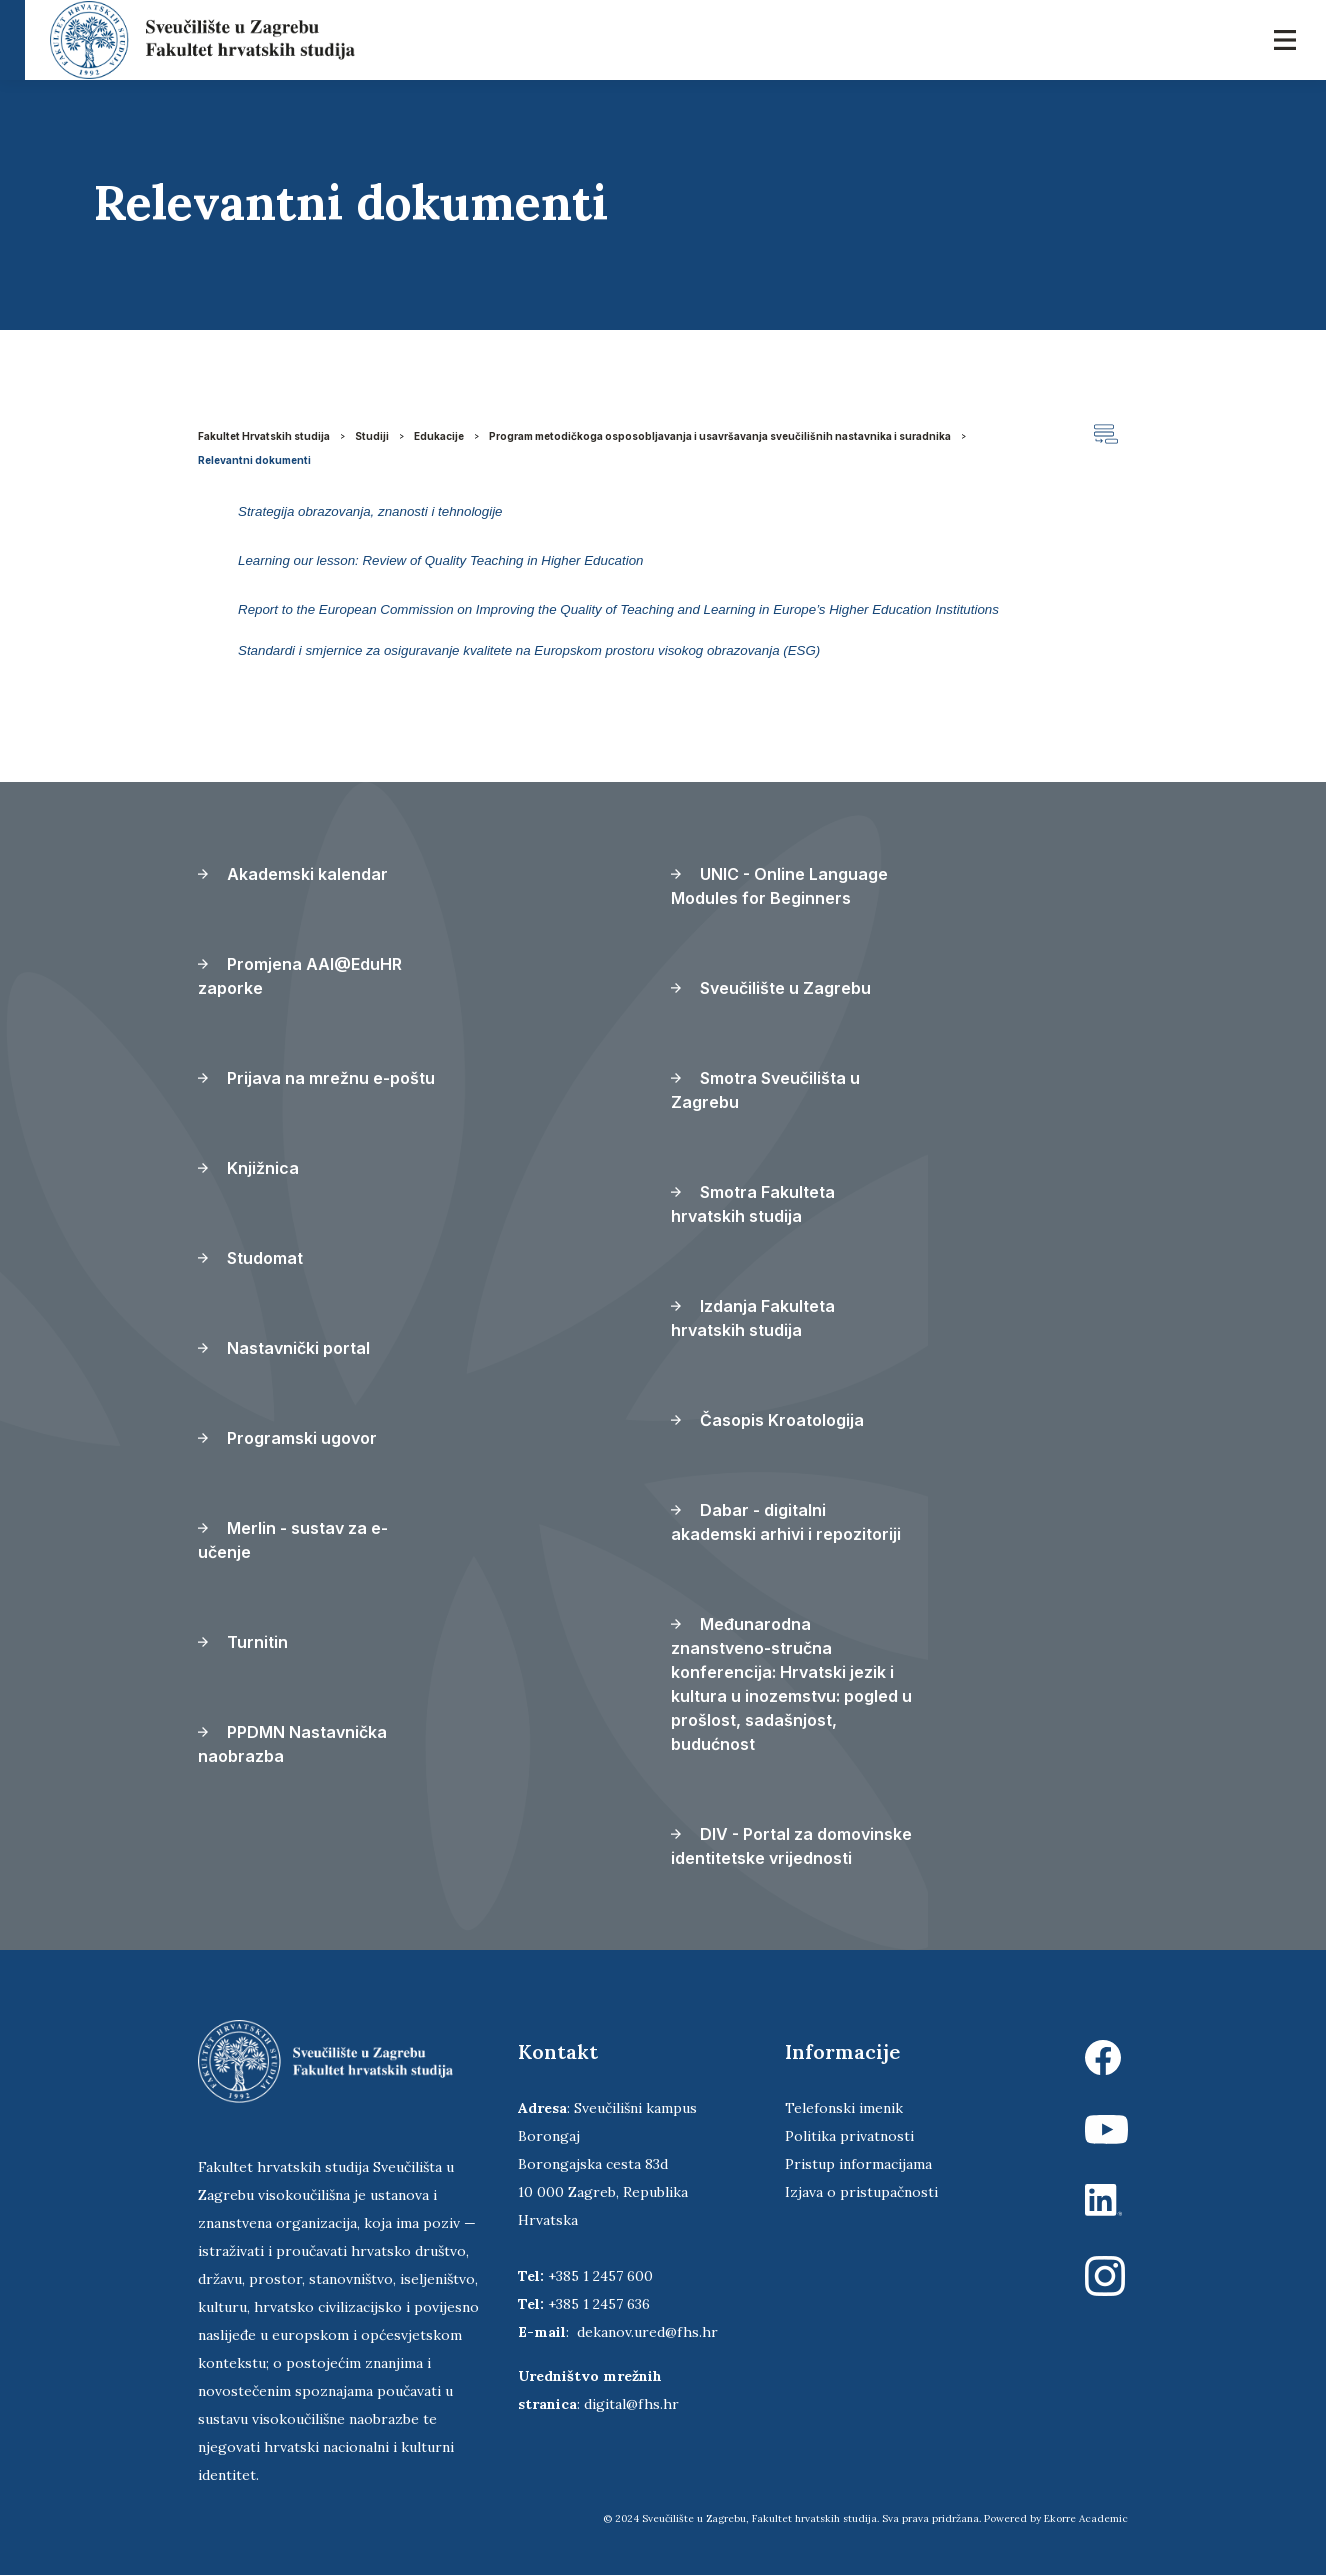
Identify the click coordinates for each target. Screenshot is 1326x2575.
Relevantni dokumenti (254, 460)
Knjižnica (248, 1168)
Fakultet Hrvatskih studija (264, 436)
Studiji (372, 436)
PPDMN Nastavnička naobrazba (292, 1744)
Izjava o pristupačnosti (861, 2192)
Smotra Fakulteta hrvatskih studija (753, 1204)
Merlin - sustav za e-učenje (293, 1540)
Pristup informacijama (858, 2164)
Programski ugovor (287, 1438)
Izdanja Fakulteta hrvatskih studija (753, 1318)
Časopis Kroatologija (767, 1420)
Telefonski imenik (844, 2108)
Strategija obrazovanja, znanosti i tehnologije (370, 511)
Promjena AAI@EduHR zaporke (300, 976)
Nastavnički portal (284, 1348)
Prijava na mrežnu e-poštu (316, 1078)
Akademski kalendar (293, 874)
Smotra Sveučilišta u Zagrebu (765, 1090)
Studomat (250, 1258)
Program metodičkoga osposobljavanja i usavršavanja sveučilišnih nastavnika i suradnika (720, 436)
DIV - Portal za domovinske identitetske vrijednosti (791, 1846)
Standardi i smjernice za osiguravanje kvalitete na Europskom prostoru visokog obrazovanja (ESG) (529, 650)
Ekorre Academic (1086, 2518)
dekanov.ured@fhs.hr (647, 2332)
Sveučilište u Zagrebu (771, 988)
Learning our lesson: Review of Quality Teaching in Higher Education (441, 560)
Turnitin (243, 1642)
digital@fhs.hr (631, 2404)
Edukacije (439, 436)
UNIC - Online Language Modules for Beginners (779, 886)
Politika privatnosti (849, 2136)
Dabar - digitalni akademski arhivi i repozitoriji (786, 1522)
